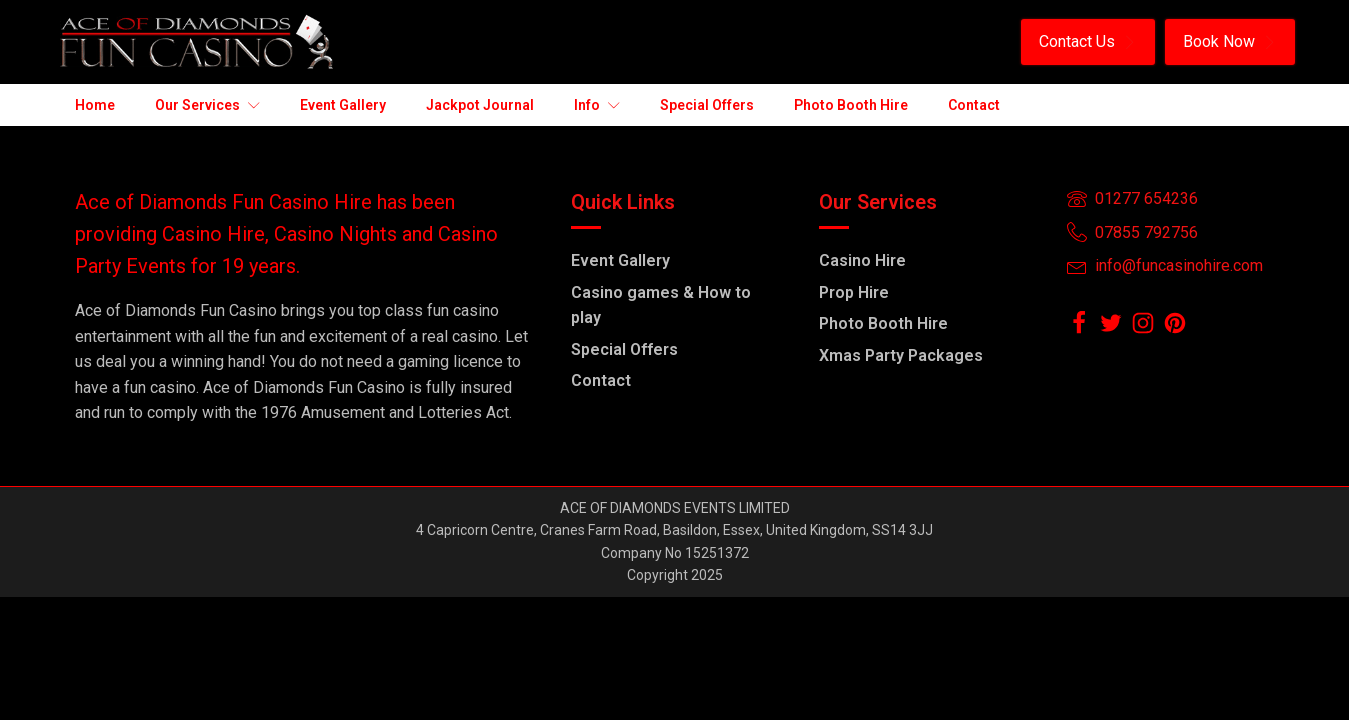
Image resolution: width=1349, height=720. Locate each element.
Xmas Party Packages (901, 355)
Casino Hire (862, 260)
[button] (1088, 42)
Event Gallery (620, 260)
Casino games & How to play (661, 305)
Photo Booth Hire (883, 323)
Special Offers (624, 349)
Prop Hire (854, 292)
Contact (601, 380)
